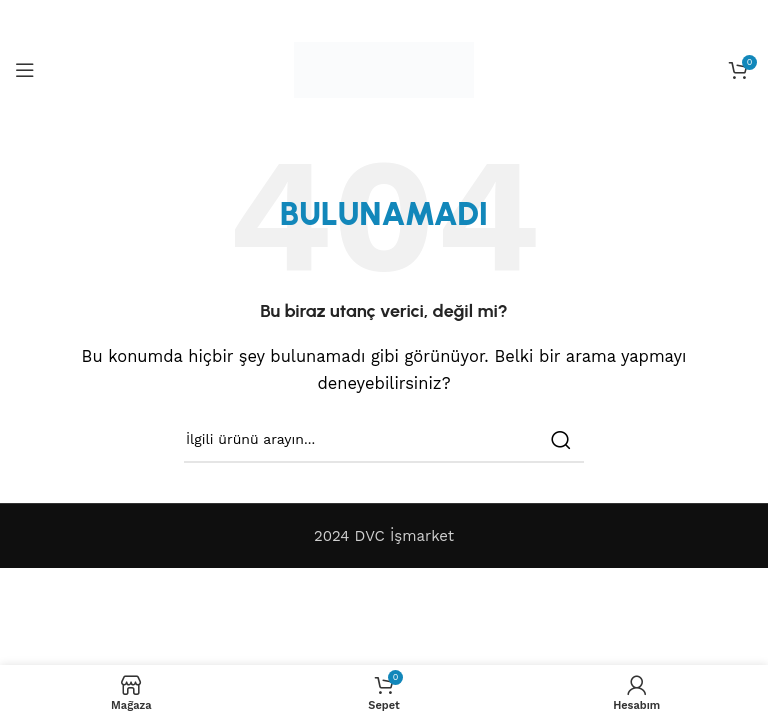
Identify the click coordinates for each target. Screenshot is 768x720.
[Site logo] (384, 69)
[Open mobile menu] (25, 70)
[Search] (384, 440)
